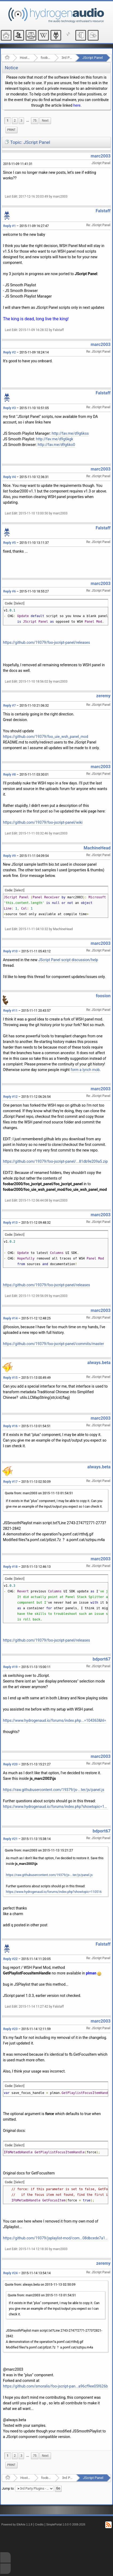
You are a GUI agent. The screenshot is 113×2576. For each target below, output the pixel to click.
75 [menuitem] (34, 120)
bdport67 (102, 1659)
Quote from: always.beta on (40, 2284)
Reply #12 (10, 1097)
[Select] (19, 603)
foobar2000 (46, 58)
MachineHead (97, 847)
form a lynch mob (85, 1070)
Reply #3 (9, 408)
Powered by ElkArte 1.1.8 (16, 2524)
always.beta (99, 1362)
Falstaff (103, 210)
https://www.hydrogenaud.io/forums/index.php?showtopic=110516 (55, 1806)
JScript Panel (92, 58)
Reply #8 (9, 774)
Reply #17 (10, 1482)
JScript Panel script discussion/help (68, 960)
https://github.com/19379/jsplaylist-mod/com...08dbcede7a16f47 (55, 2238)
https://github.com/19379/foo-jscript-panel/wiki (43, 822)
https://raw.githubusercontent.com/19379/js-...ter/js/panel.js (53, 1790)
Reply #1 (9, 226)
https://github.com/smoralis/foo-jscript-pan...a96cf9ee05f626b (55, 2386)
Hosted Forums (25, 58)
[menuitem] (27, 120)
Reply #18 (10, 1567)
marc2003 (100, 156)
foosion (103, 995)
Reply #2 (9, 352)
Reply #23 (10, 2029)
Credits (39, 2524)
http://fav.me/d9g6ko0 (56, 444)
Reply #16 (10, 1426)
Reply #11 (10, 1010)
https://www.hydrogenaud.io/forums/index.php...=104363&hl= (54, 1720)
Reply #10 (10, 951)
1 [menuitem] (8, 120)
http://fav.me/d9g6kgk (54, 439)
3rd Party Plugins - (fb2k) (66, 58)
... (27, 120)
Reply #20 (10, 1764)
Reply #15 (10, 1378)
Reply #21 (10, 1839)
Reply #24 (10, 2273)
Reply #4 (9, 477)
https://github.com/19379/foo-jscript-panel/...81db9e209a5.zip (55, 1161)
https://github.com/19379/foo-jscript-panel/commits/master (53, 1344)
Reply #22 (10, 1959)
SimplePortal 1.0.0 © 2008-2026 (65, 2524)
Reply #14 (10, 1318)
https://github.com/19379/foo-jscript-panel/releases (46, 642)
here (76, 105)
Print (11, 130)
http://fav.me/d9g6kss (70, 433)
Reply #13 (10, 1223)
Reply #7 (9, 705)
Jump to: (8, 2488)
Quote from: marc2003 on (39, 1493)
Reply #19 (10, 1667)
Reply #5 (9, 543)
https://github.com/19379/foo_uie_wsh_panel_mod (45, 736)
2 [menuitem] (15, 120)
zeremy (103, 695)
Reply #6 (9, 591)
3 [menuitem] (21, 120)
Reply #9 (9, 856)
